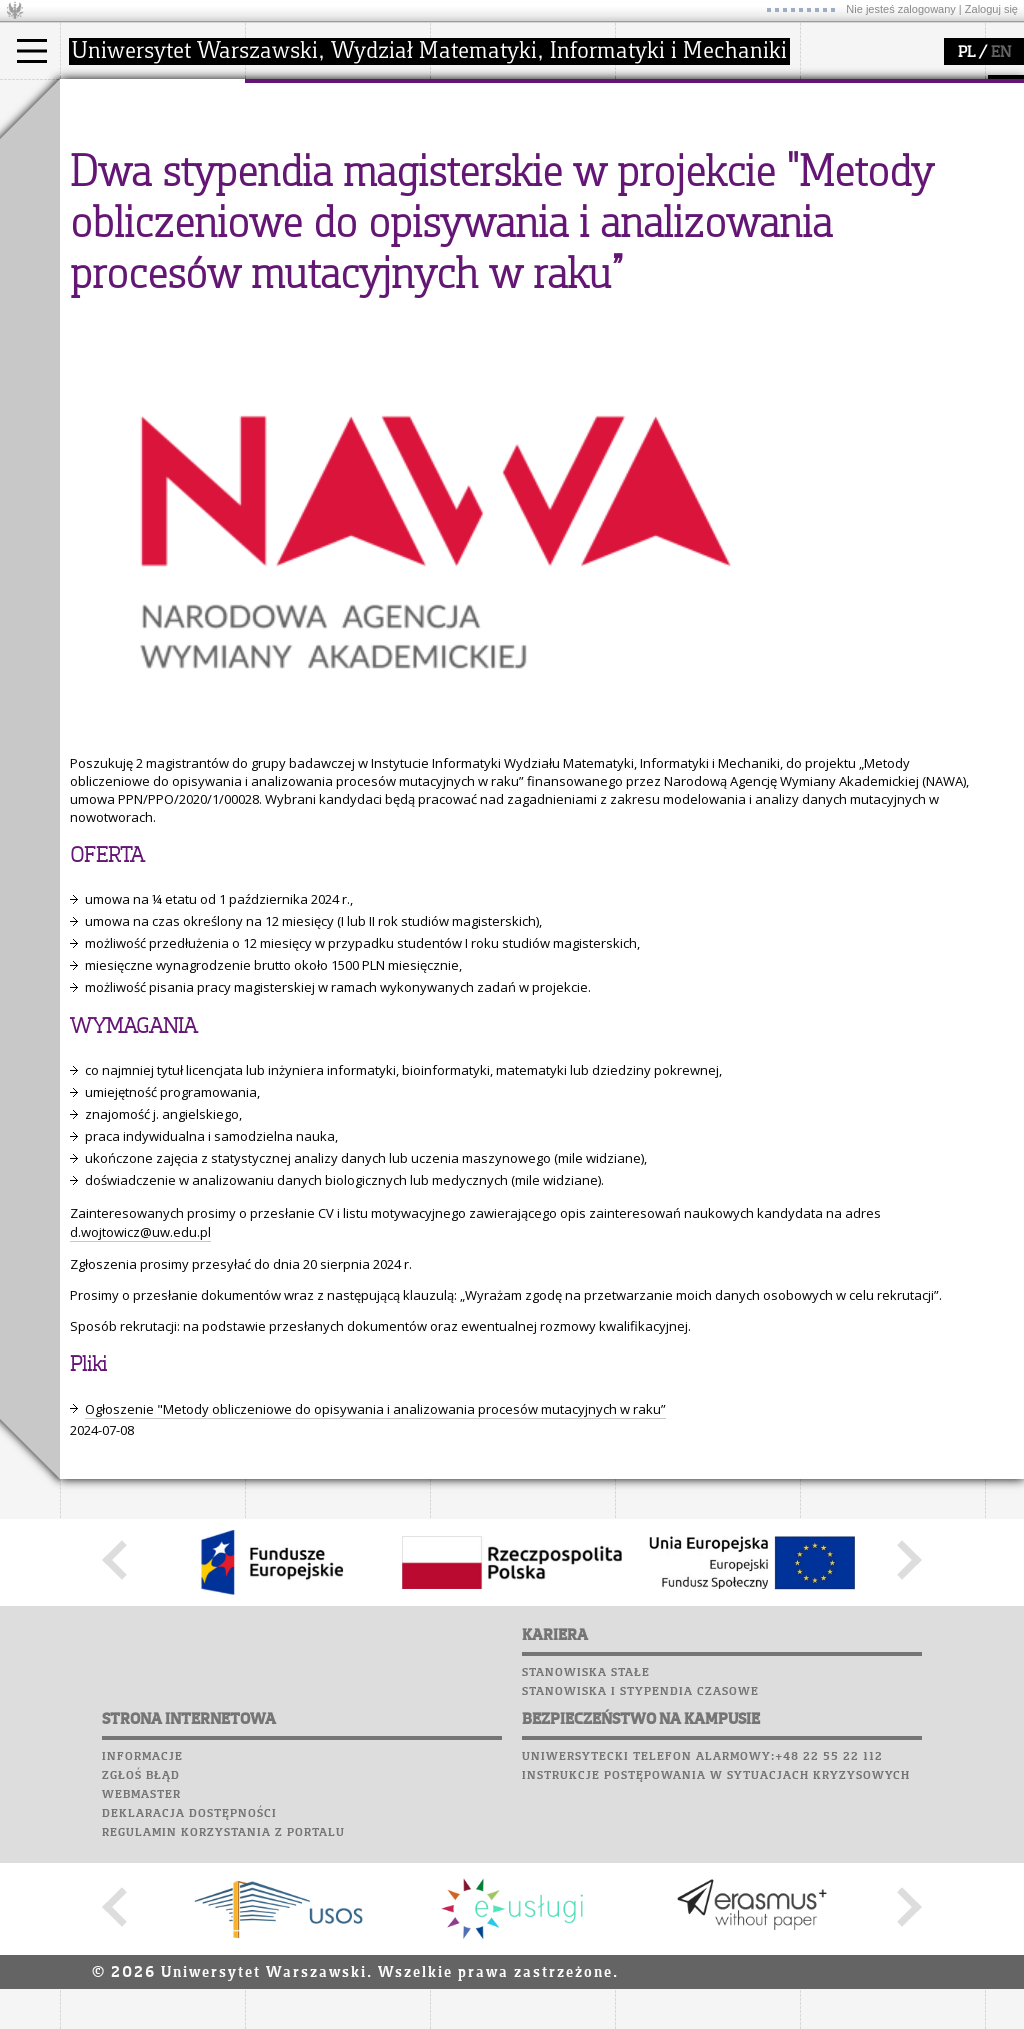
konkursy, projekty (696, 228)
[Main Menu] (32, 51)
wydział (292, 98)
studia (99, 98)
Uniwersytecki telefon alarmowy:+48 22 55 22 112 (702, 1942)
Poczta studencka (868, 147)
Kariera (838, 223)
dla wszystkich (684, 210)
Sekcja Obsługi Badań (521, 210)
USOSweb (833, 90)
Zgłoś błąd (141, 1961)
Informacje (142, 1942)
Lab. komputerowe (869, 128)
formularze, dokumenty (341, 228)
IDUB (469, 246)
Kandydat (114, 138)
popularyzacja (692, 98)
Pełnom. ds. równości (148, 246)
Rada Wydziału (315, 174)
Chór (909, 185)
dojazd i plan (309, 138)
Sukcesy (831, 242)
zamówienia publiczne (338, 246)
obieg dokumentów (513, 228)
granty (474, 192)
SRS (887, 90)
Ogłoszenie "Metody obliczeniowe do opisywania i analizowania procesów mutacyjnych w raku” (375, 1594)
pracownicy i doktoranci (341, 210)
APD (923, 90)
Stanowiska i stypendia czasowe (640, 1877)
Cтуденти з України (147, 228)
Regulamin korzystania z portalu (223, 2018)
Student (109, 156)
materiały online (689, 156)
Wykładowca (123, 192)
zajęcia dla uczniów (698, 138)
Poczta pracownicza (877, 166)
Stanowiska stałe (586, 1858)
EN (1001, 53)
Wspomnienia (850, 204)
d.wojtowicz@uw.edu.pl (140, 1417)
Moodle (829, 109)
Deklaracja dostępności (189, 1999)
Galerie (936, 204)
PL (966, 53)
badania (477, 98)
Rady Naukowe (316, 192)
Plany (890, 109)
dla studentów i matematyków (686, 183)
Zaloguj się (991, 9)
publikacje (486, 174)
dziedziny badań (506, 138)
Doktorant (115, 174)
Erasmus (111, 210)
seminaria (485, 156)
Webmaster (141, 1980)
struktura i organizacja (338, 156)
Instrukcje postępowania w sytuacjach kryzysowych (716, 1961)
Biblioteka (841, 185)
